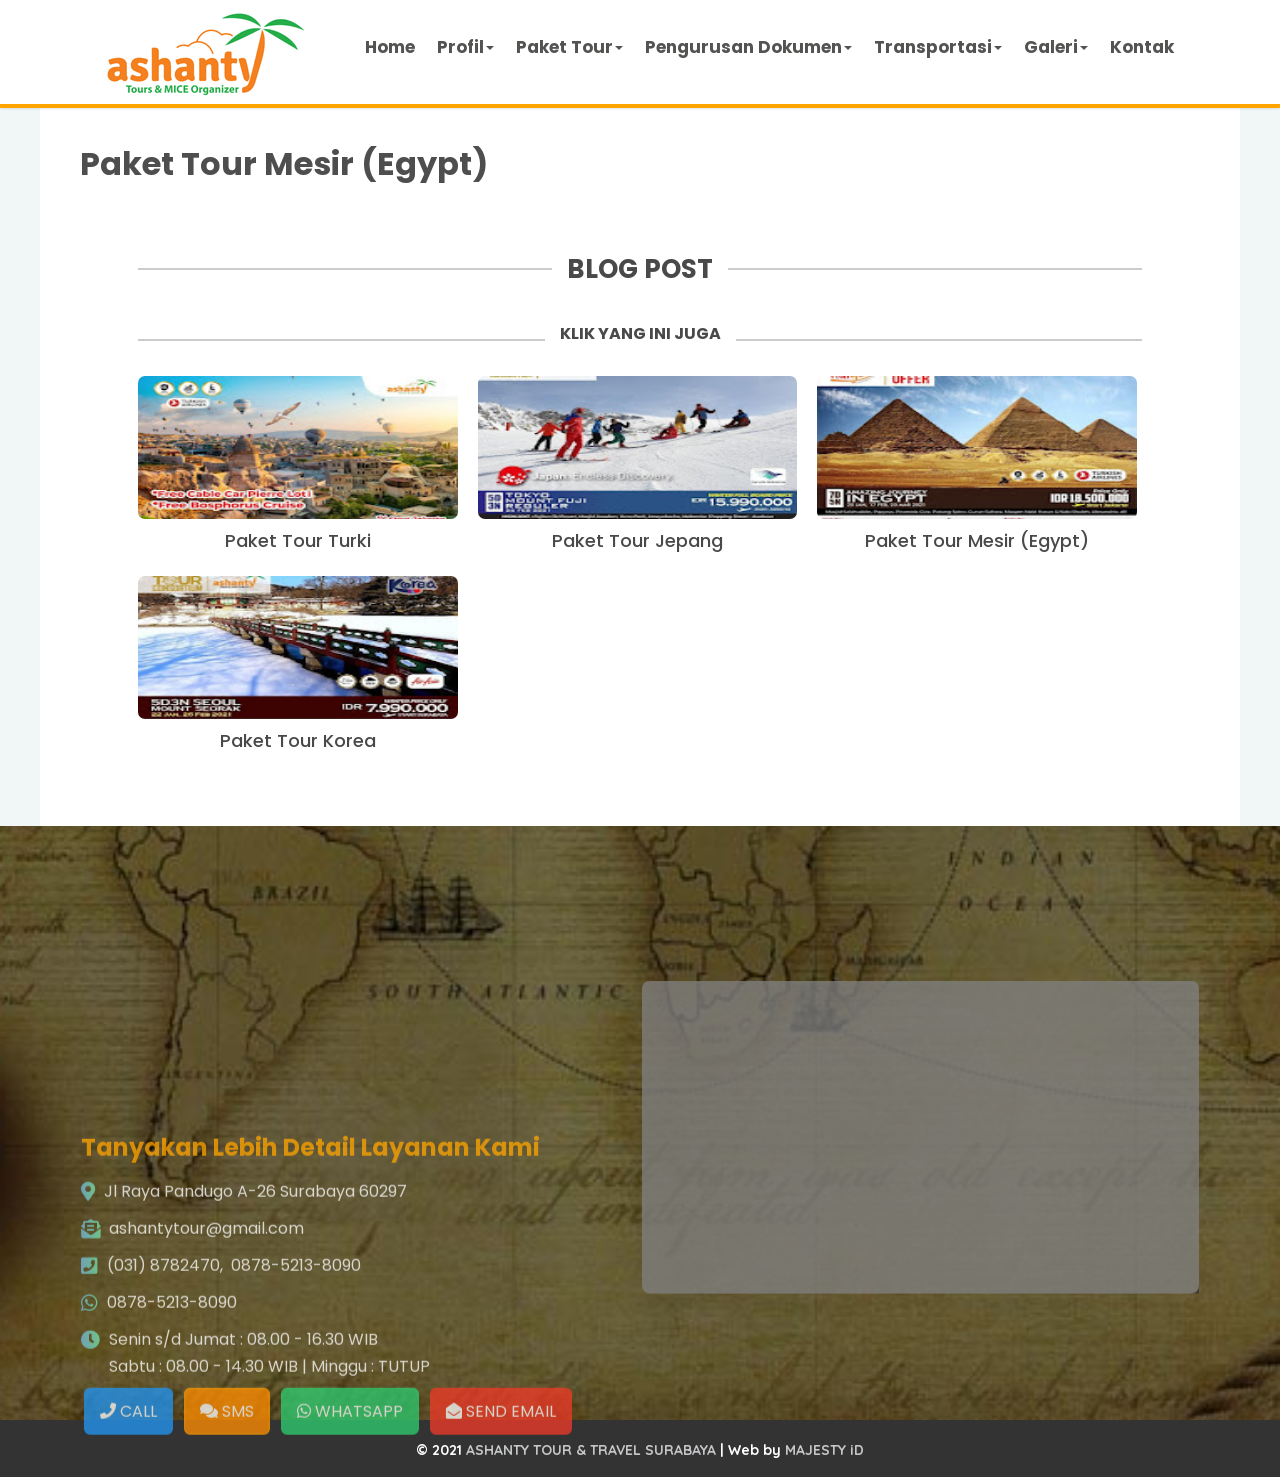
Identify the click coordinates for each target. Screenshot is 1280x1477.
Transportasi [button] (938, 47)
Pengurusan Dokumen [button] (748, 47)
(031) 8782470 (163, 1357)
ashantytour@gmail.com (206, 1320)
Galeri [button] (1056, 47)
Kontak (1142, 47)
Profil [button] (465, 47)
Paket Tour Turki (298, 540)
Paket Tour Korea (298, 740)
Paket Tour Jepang (637, 540)
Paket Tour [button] (569, 47)
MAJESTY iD (824, 1450)
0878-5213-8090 (296, 1357)
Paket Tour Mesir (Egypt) (284, 163)
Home (390, 47)
